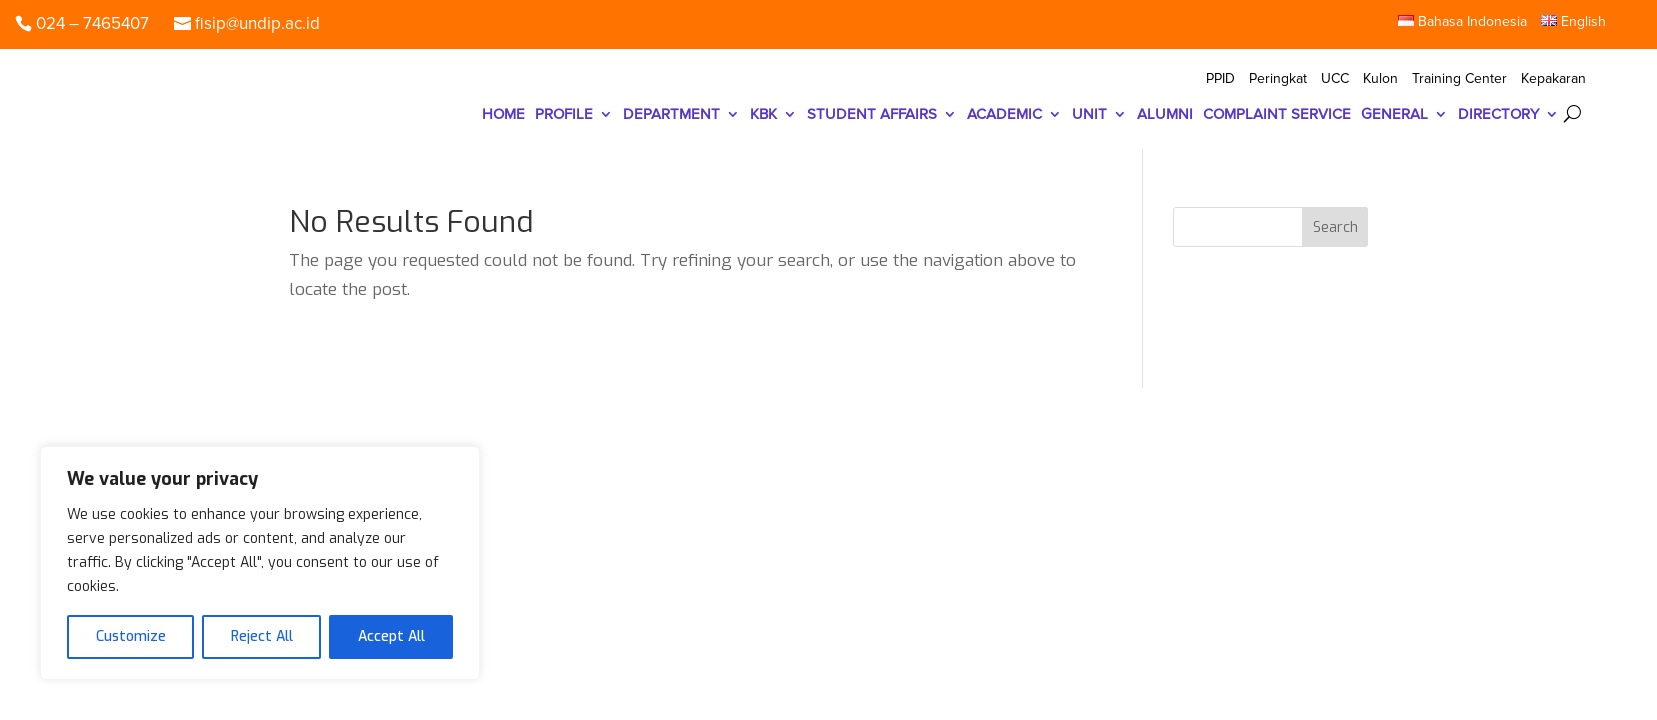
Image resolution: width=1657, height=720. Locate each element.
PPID (1220, 79)
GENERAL (1394, 115)
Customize (131, 636)
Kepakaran (1553, 79)
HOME (503, 115)
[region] (260, 563)
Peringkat (1278, 79)
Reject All (262, 636)
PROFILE (564, 115)
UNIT (1089, 115)
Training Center (1459, 79)
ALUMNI (1165, 115)
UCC (1335, 79)
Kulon (1380, 79)
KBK (763, 115)
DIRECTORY (1498, 115)
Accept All (391, 636)
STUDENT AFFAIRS (872, 115)
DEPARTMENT (671, 115)
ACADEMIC (1004, 115)
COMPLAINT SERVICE (1277, 115)
